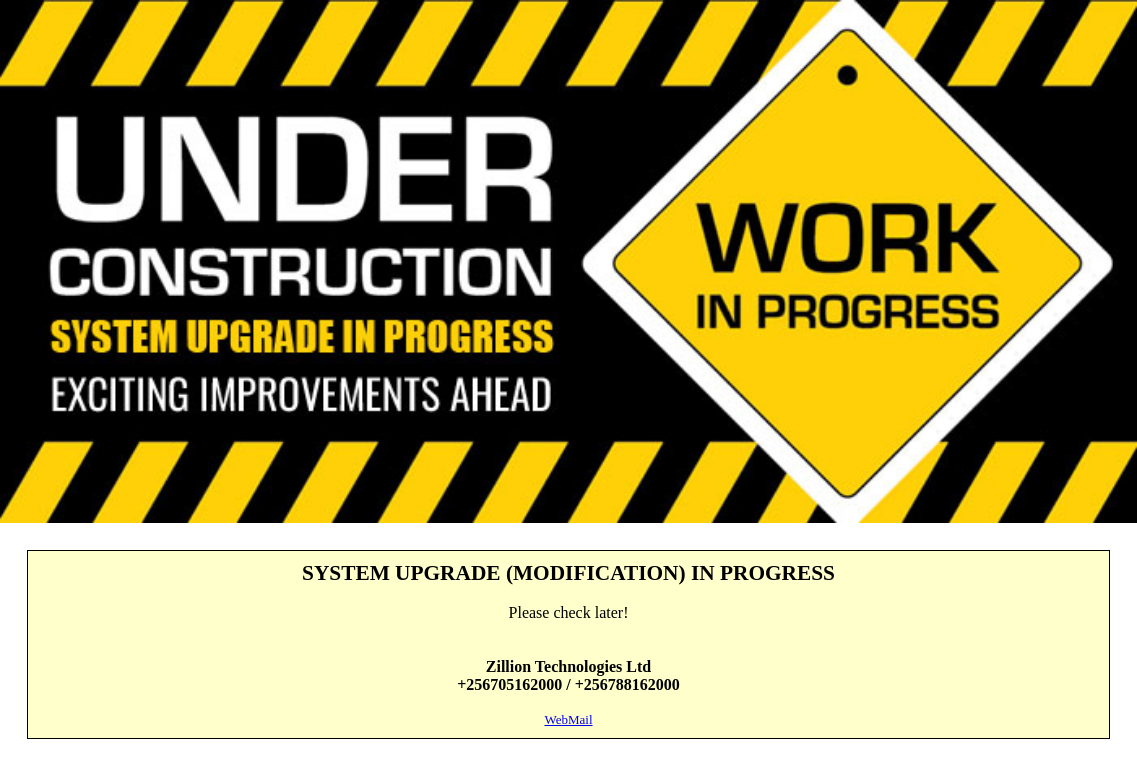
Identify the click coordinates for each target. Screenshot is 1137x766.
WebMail (568, 719)
